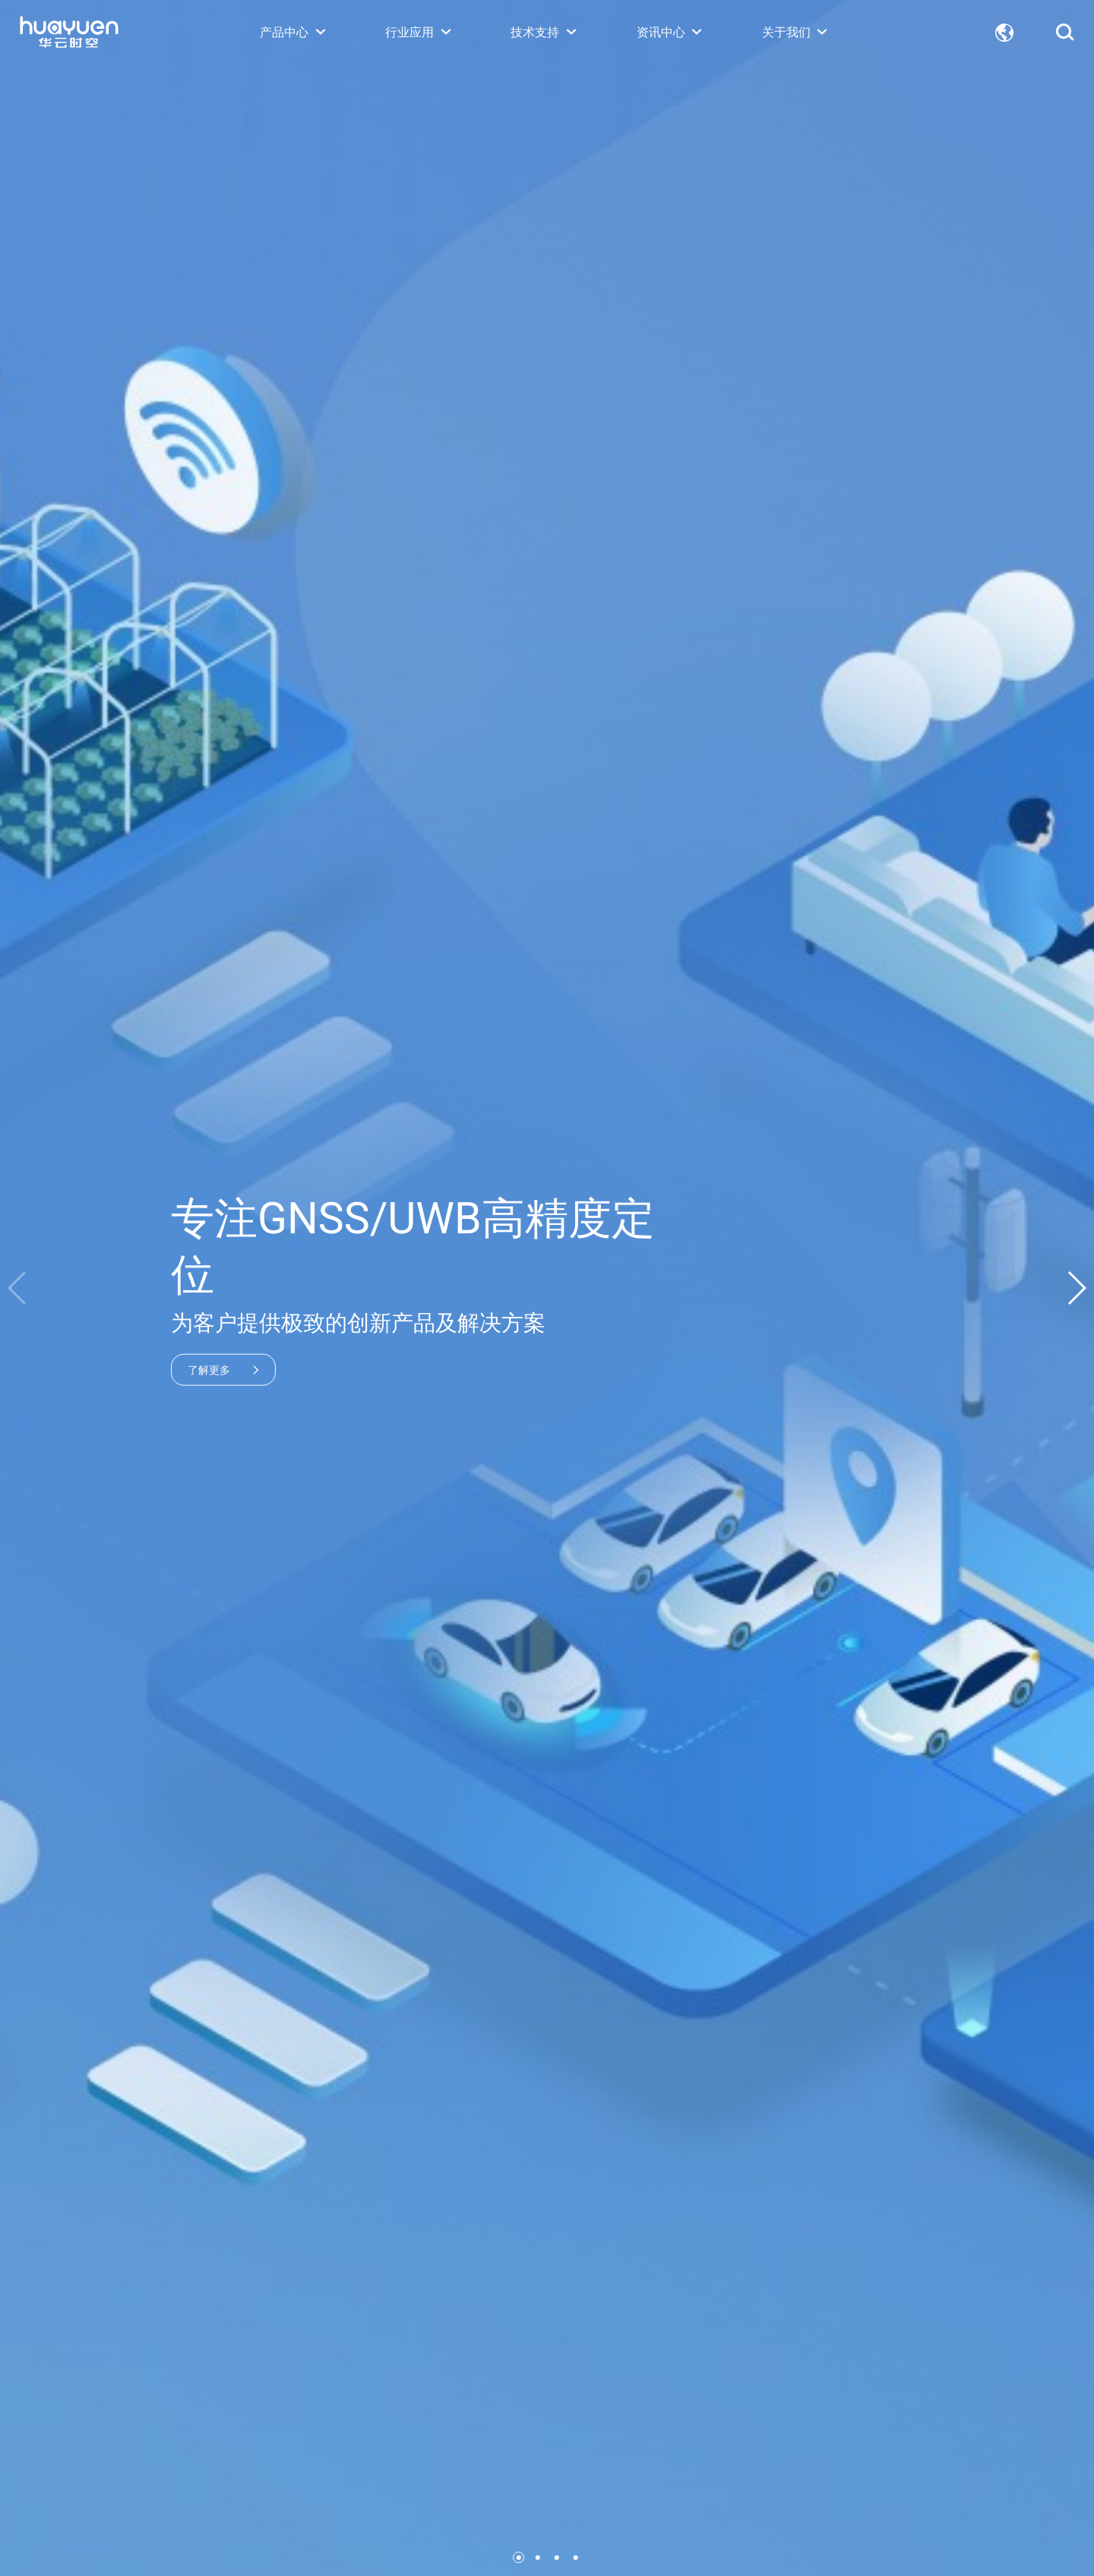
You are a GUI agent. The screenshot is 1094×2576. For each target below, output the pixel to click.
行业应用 (409, 34)
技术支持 (535, 34)
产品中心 (284, 34)
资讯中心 (661, 34)
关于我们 (786, 34)
